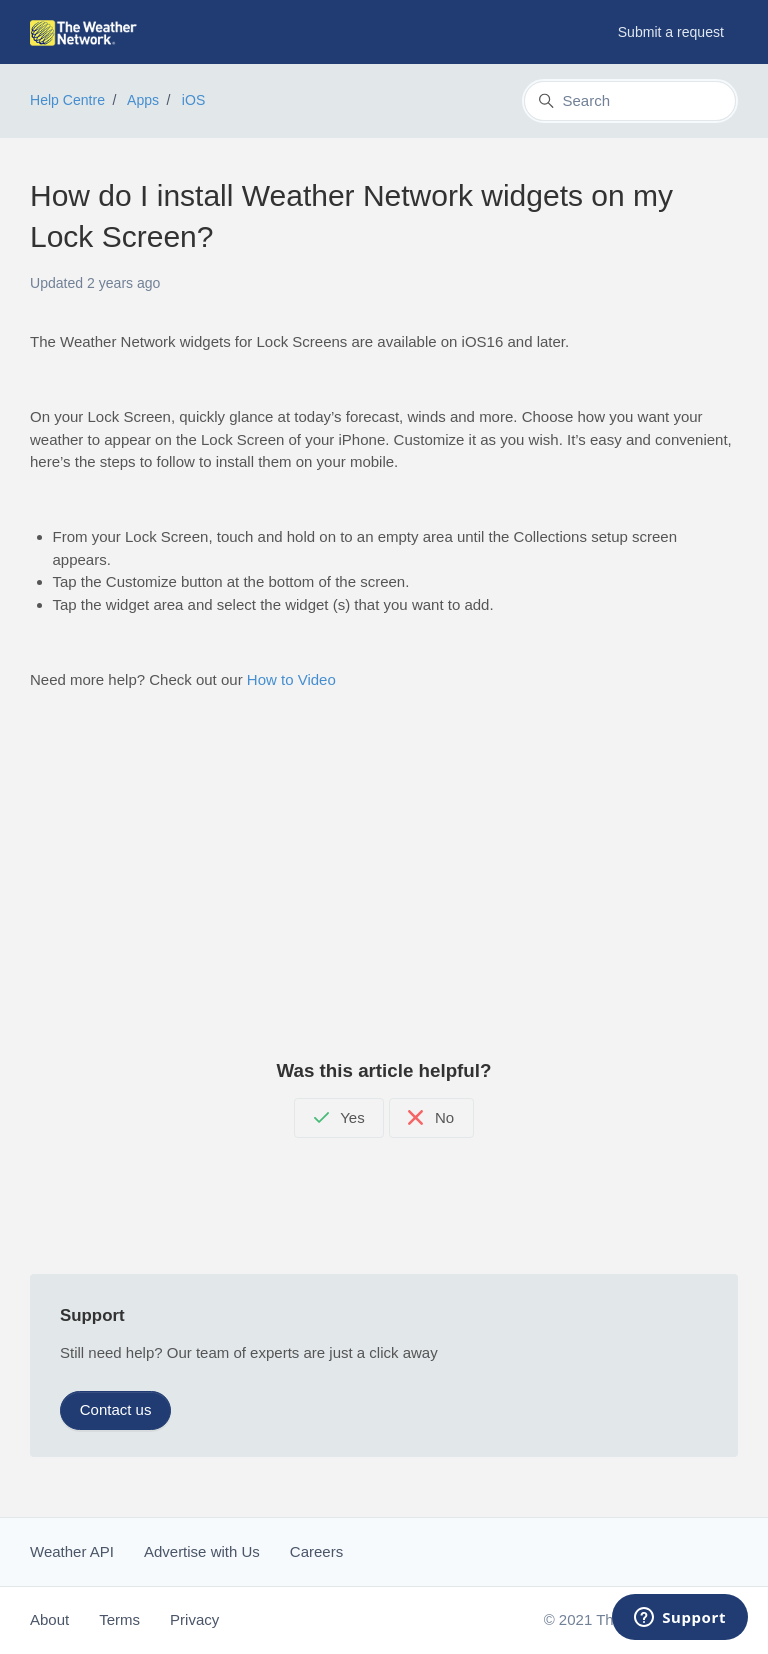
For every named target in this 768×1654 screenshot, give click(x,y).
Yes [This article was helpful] (339, 1117)
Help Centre (67, 100)
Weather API (72, 1551)
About (49, 1619)
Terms (119, 1619)
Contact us (116, 1409)
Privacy (194, 1619)
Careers (316, 1551)
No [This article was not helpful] (431, 1117)
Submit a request (671, 32)
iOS (193, 100)
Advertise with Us (202, 1551)
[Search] (630, 101)
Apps (143, 100)
